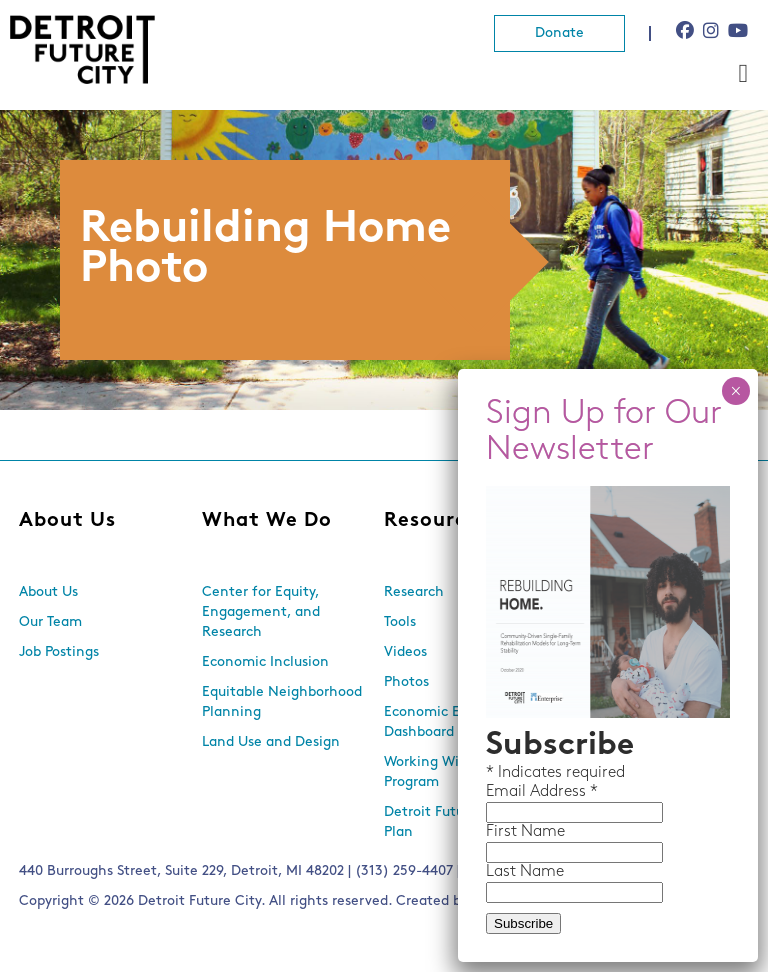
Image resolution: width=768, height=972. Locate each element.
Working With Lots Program (444, 772)
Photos (406, 682)
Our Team (50, 622)
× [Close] (735, 391)
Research (414, 592)
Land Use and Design (271, 742)
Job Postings (59, 652)
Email (508, 792)
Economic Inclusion (265, 662)
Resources (436, 521)
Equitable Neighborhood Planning (282, 702)
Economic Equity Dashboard (438, 722)
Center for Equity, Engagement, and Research (261, 612)
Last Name (525, 872)
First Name (525, 832)
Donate (559, 33)
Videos (405, 652)
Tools (400, 622)
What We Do (267, 521)
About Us (67, 521)
